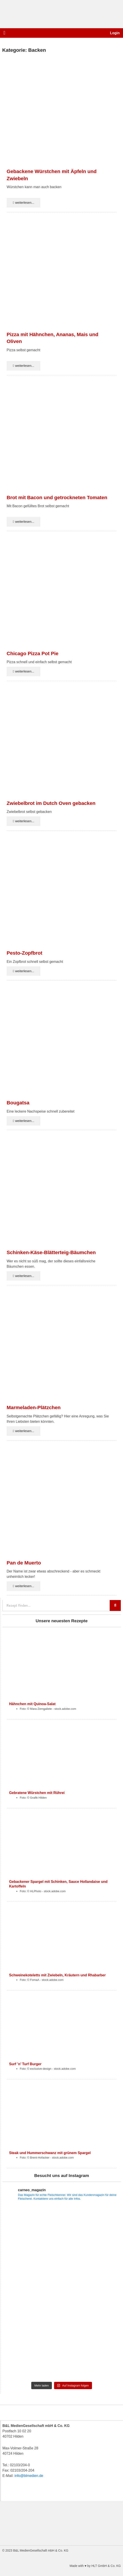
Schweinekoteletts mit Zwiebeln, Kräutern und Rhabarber (57, 1975)
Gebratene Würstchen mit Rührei (37, 1793)
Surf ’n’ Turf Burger (25, 2064)
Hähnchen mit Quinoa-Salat (32, 1704)
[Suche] (115, 1605)
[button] (4, 33)
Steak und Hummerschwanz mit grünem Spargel (50, 2153)
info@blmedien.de (28, 2476)
